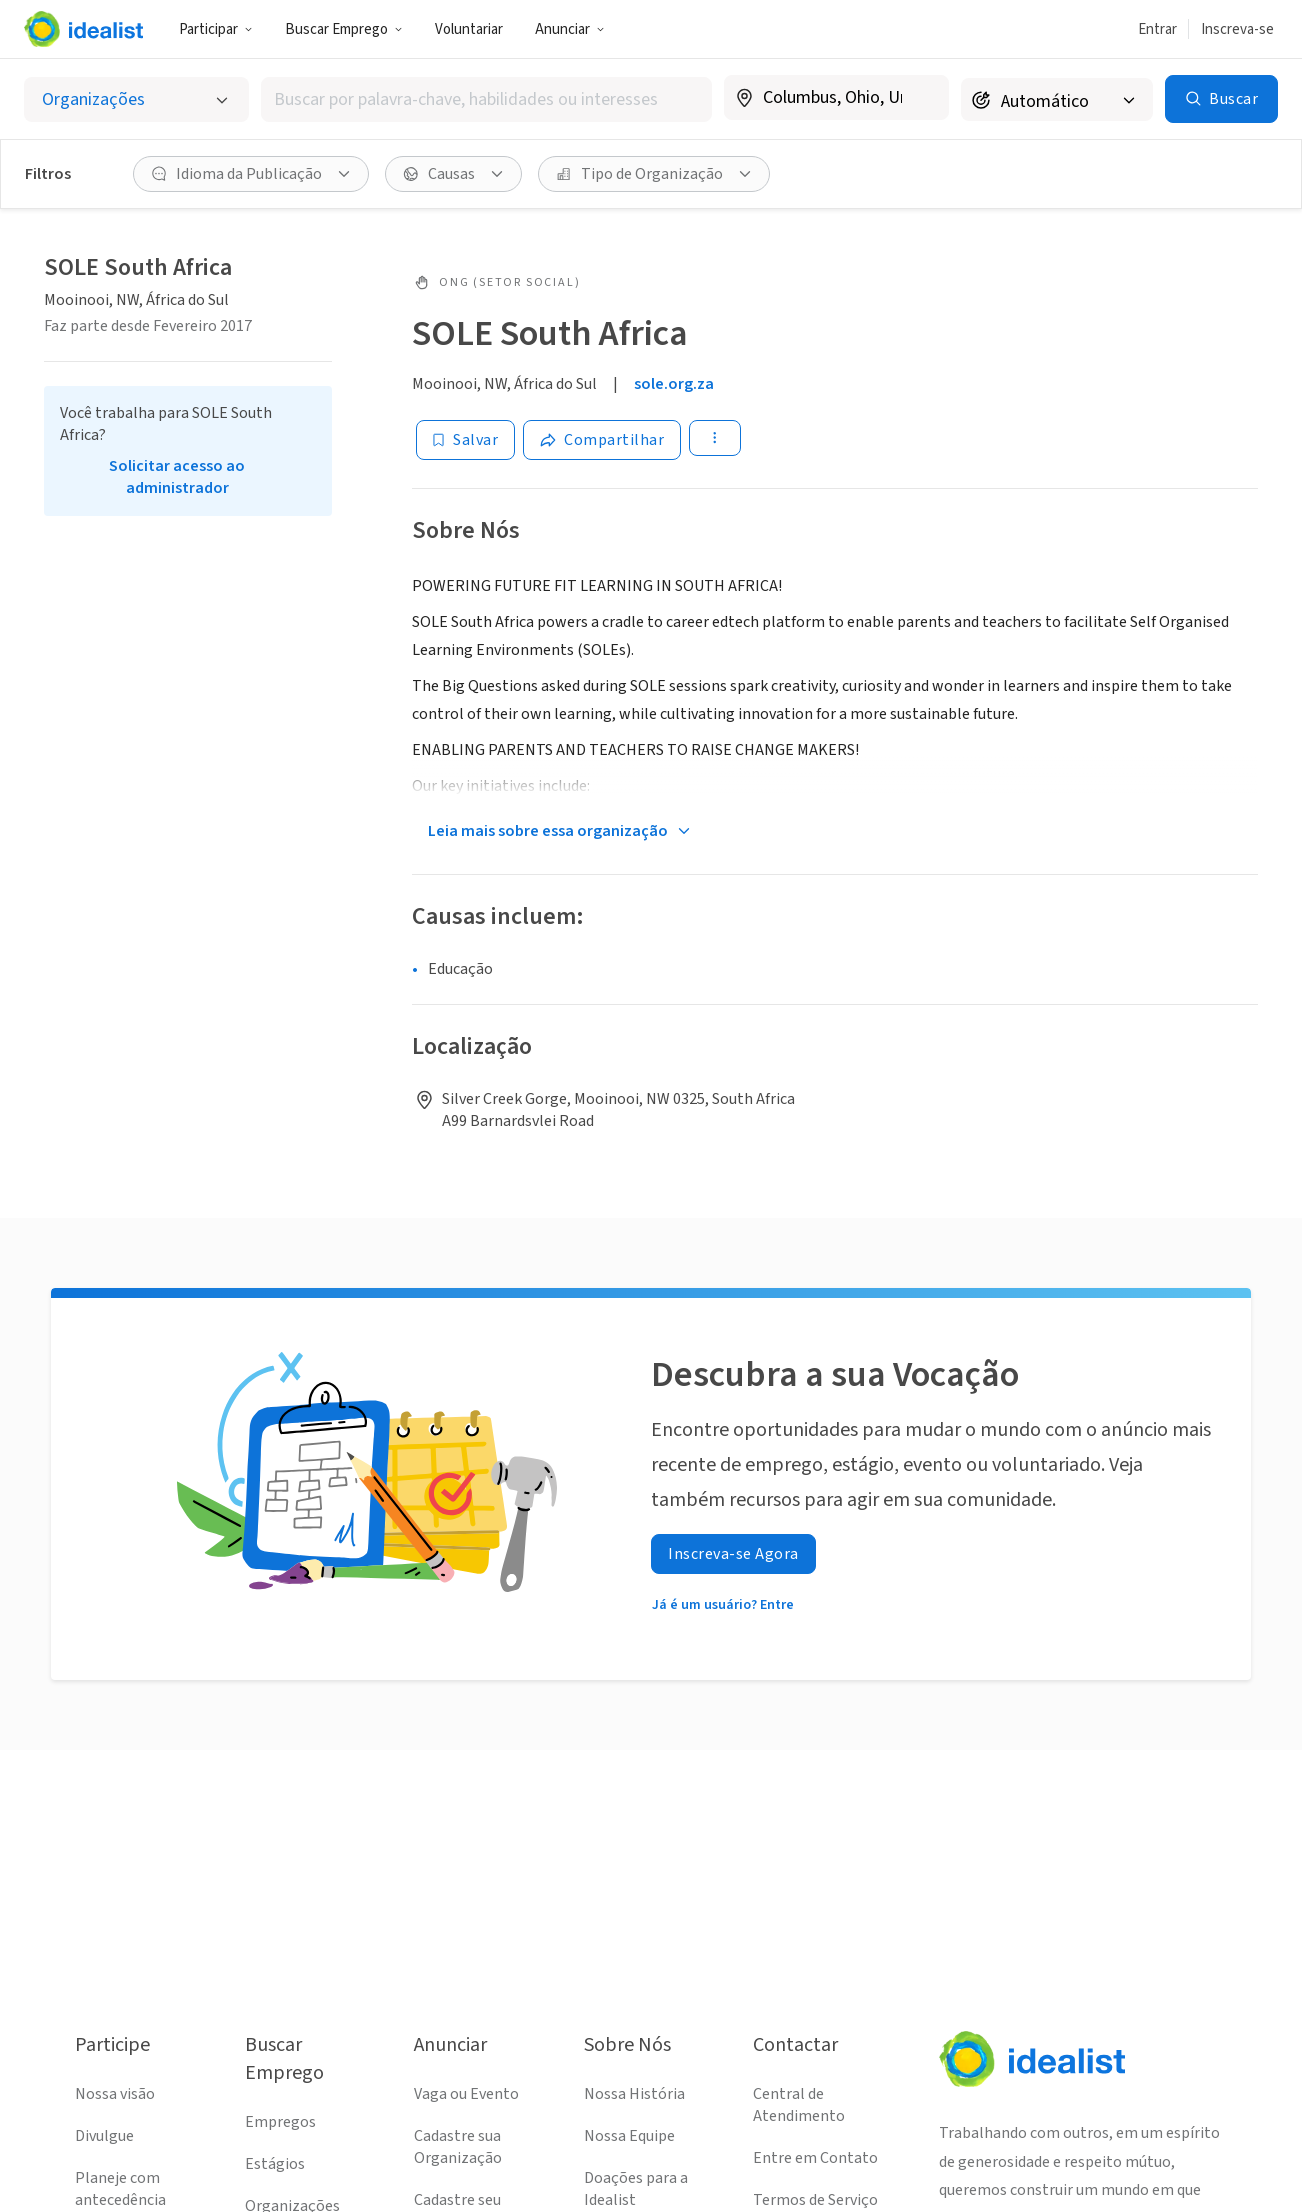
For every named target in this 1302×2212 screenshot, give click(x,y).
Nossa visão (115, 2094)
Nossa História (634, 2094)
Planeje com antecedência (120, 2189)
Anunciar (570, 29)
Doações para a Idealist (636, 2189)
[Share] (602, 440)
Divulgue (104, 2136)
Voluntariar (469, 29)
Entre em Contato (815, 2158)
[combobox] (486, 99)
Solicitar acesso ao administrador (177, 477)
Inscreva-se (1237, 29)
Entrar (1157, 29)
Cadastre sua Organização (458, 2147)
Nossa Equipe (629, 2136)
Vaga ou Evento (466, 2094)
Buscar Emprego (344, 29)
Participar (216, 29)
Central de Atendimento (799, 2105)
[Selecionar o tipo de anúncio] (136, 99)
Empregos (280, 2122)
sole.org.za (674, 384)
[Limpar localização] (921, 98)
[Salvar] (465, 440)
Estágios (275, 2164)
